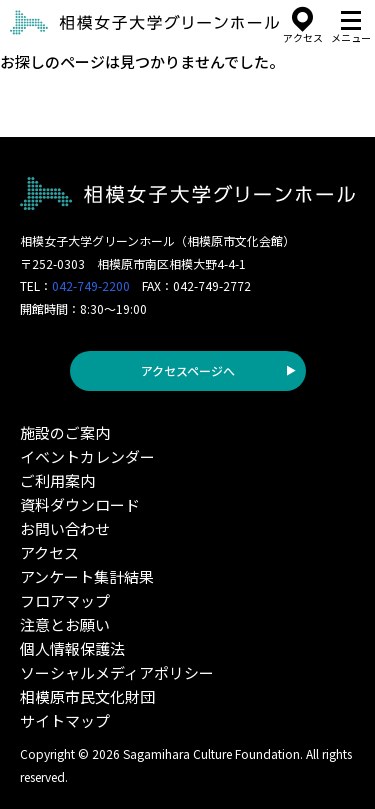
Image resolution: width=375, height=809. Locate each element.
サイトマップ (65, 720)
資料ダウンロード (80, 504)
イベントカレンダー (87, 456)
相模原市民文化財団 (87, 696)
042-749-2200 (91, 285)
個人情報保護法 (72, 648)
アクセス (49, 552)
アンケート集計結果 (87, 576)
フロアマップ (65, 600)
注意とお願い (65, 624)
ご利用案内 (57, 480)
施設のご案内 (65, 432)
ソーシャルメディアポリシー (117, 672)
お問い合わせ (65, 528)
